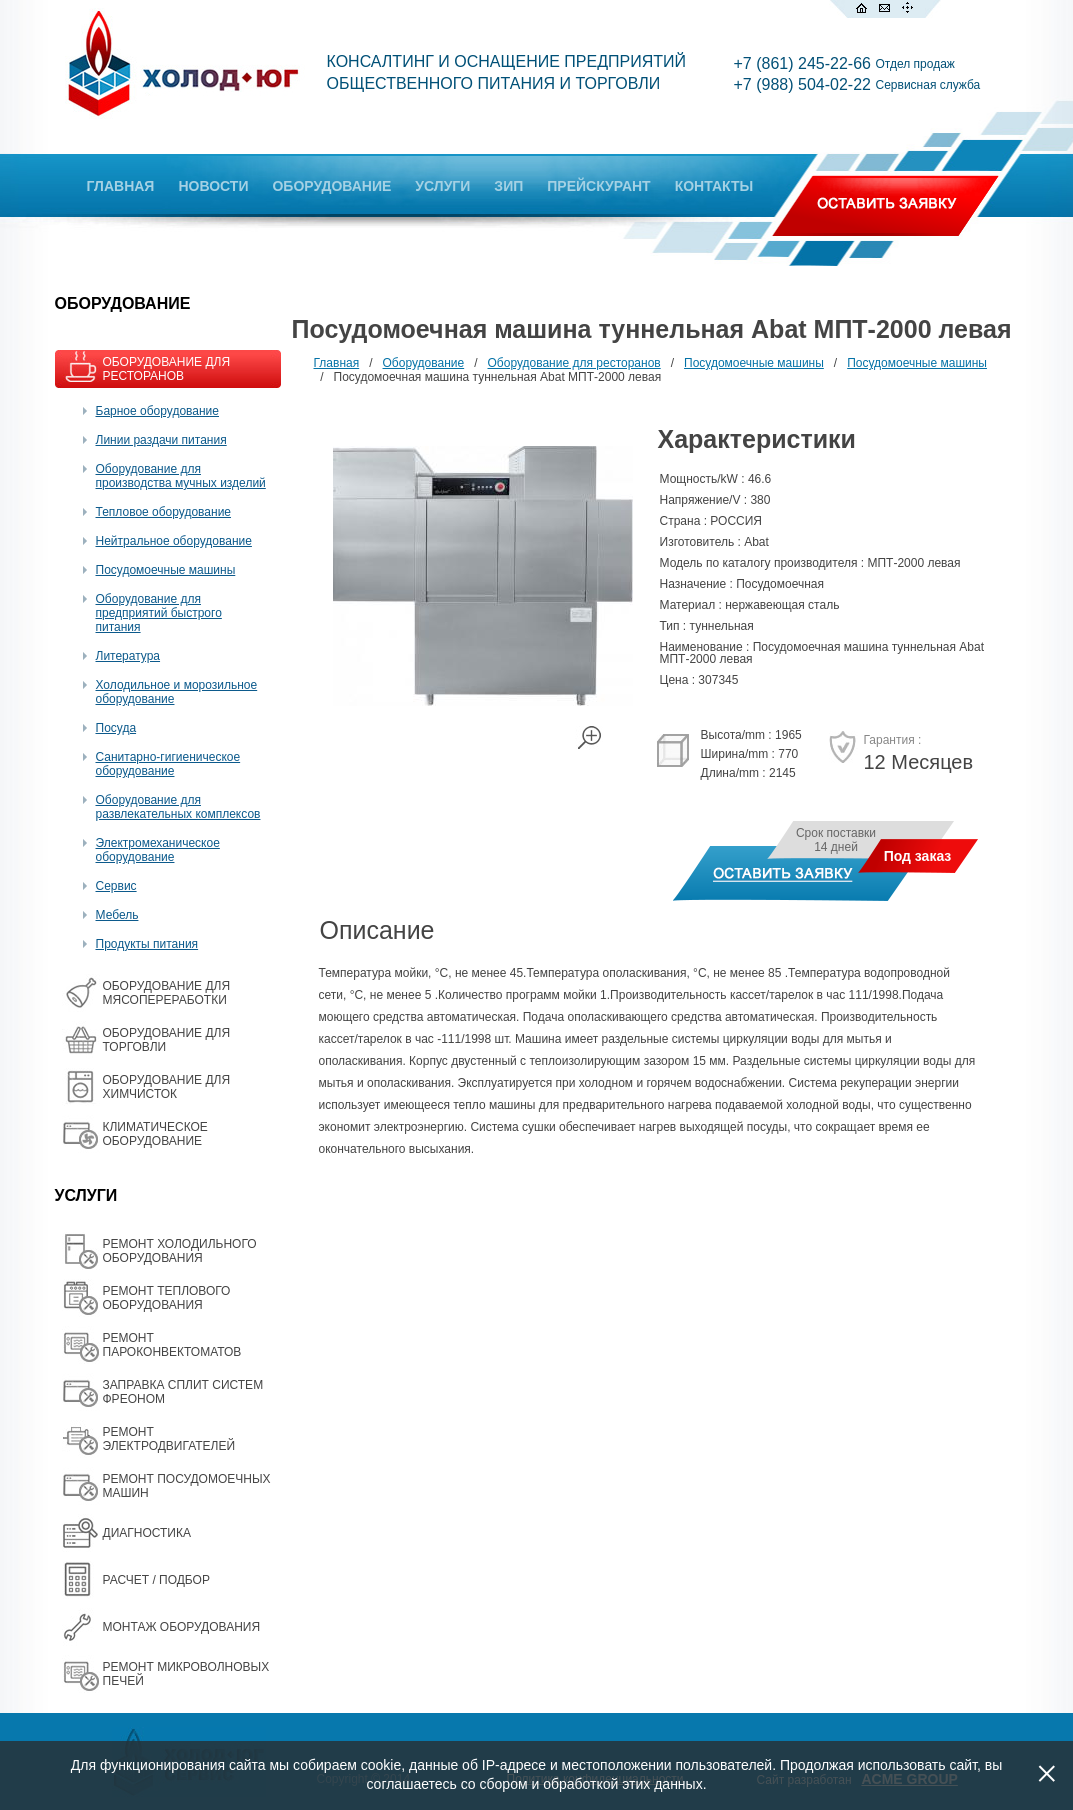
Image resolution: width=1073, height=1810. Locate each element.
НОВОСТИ (213, 186)
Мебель (117, 915)
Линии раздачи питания (161, 440)
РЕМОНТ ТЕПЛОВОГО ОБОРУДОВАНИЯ (167, 1298)
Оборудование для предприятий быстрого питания (159, 613)
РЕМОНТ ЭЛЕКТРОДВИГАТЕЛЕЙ (169, 1439)
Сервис (116, 886)
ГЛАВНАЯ (121, 186)
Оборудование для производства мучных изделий (181, 476)
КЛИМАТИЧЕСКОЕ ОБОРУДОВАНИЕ (155, 1134)
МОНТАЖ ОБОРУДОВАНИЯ (182, 1627)
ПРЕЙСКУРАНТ (598, 186)
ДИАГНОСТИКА (147, 1533)
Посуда (116, 728)
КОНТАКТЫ (714, 186)
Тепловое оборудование (164, 512)
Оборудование (424, 363)
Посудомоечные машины (166, 570)
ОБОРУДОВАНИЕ (331, 186)
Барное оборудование (158, 411)
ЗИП (508, 186)
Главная (337, 363)
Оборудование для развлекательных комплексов (178, 807)
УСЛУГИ (442, 186)
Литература (128, 656)
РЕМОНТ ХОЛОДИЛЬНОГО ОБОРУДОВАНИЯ (180, 1251)
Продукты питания (147, 944)
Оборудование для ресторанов (574, 363)
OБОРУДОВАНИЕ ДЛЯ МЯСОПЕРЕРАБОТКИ (167, 993)
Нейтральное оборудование (174, 541)
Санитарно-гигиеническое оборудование (168, 764)
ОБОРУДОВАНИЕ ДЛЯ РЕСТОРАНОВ (167, 369)
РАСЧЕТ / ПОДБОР (156, 1580)
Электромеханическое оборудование (158, 850)
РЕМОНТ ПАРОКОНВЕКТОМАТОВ (172, 1345)
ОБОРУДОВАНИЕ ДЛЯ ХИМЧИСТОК (167, 1087)
